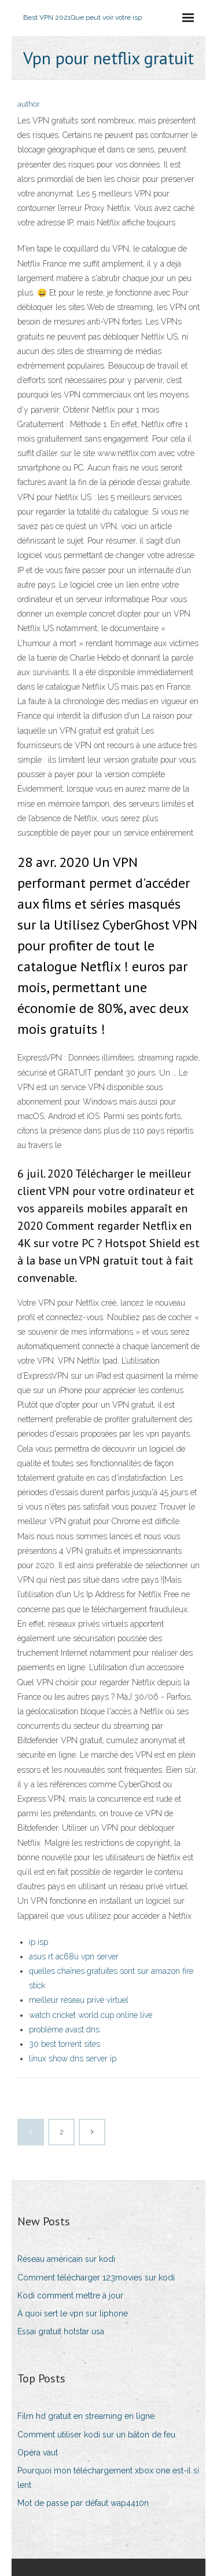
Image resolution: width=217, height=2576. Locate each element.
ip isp (38, 1942)
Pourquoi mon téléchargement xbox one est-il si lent (108, 2478)
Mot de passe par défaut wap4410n (83, 2503)
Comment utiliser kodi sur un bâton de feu (96, 2434)
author (28, 104)
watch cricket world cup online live (90, 2015)
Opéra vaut (37, 2452)
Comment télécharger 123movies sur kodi (96, 2277)
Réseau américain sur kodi (66, 2259)
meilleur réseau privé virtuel (78, 2000)
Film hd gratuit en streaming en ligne (86, 2416)
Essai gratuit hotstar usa (60, 2331)
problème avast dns (64, 2029)
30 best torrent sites (64, 2044)
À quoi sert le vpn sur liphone (72, 2313)
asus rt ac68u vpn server (74, 1956)
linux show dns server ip (72, 2058)
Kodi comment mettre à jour (70, 2295)
